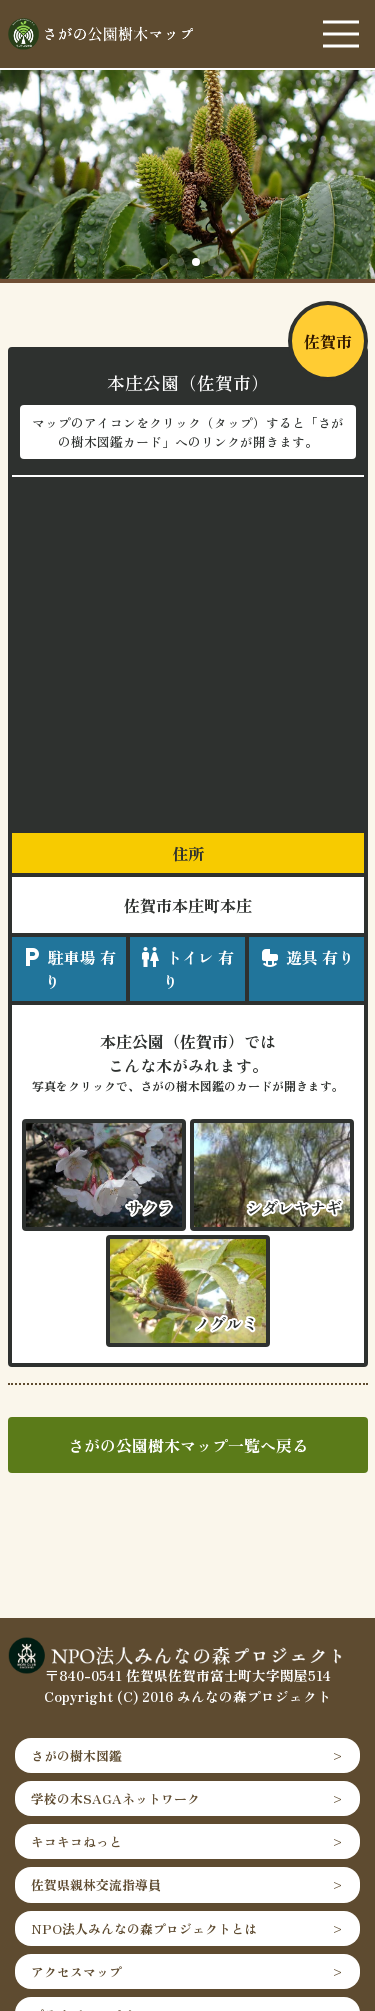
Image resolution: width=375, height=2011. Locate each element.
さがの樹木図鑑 (76, 1755)
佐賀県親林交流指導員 (96, 1884)
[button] (164, 262)
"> (272, 1175)
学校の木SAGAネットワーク (115, 1798)
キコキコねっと (76, 1841)
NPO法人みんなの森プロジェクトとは (144, 1928)
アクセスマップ (76, 1971)
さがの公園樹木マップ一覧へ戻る (188, 1445)
